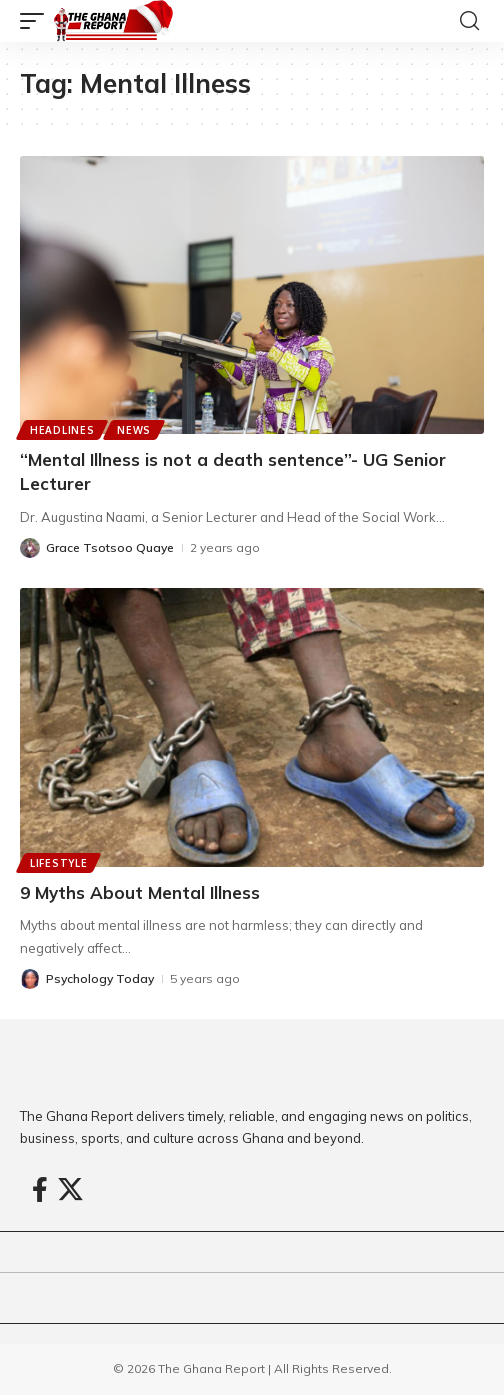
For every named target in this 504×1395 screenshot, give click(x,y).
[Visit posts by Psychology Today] (30, 979)
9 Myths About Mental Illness (140, 892)
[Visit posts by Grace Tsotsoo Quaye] (30, 548)
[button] (37, 21)
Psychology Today (100, 978)
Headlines (62, 430)
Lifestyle (58, 863)
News (134, 430)
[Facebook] (40, 1190)
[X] (70, 1190)
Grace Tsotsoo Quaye (110, 547)
